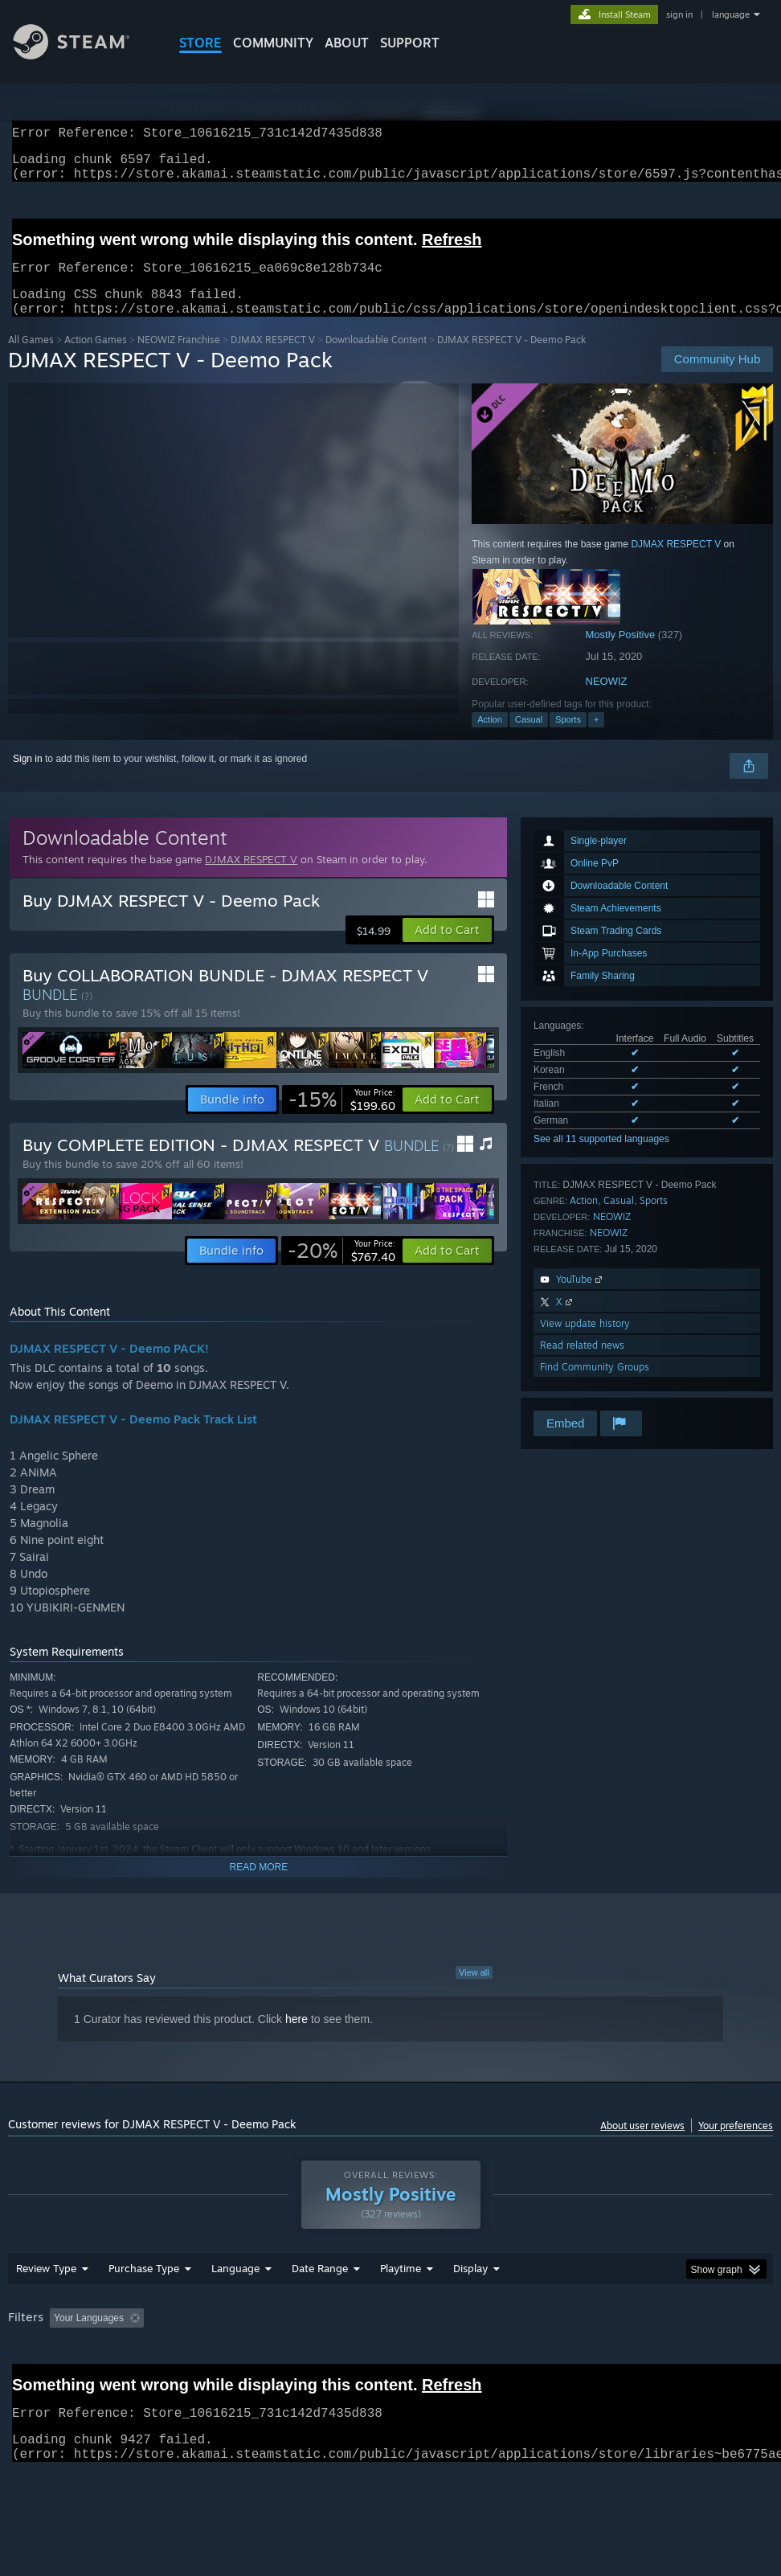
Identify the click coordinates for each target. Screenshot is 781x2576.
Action (489, 738)
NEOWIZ (607, 700)
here (296, 2038)
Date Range (320, 2310)
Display (470, 2310)
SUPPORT (410, 43)
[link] (342, 1119)
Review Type (46, 2310)
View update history (585, 1343)
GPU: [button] (23, 2381)
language (731, 14)
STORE (200, 43)
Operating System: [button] (625, 2359)
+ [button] (596, 738)
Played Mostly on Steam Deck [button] (490, 2359)
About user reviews (642, 2145)
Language (235, 2310)
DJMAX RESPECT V (273, 359)
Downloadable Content (376, 359)
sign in (679, 14)
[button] (447, 949)
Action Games (95, 359)
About (347, 43)
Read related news (582, 1364)
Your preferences (735, 2145)
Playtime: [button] (375, 2359)
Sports (568, 738)
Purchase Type (143, 2310)
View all (474, 1992)
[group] (391, 2370)
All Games (31, 359)
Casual (528, 738)
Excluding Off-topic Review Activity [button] (251, 2359)
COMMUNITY (273, 43)
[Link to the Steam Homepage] (83, 55)
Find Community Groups (594, 1386)
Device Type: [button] (93, 2381)
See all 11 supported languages (601, 1158)
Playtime (400, 2310)
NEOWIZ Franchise (178, 359)
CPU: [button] (707, 2359)
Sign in (28, 778)
